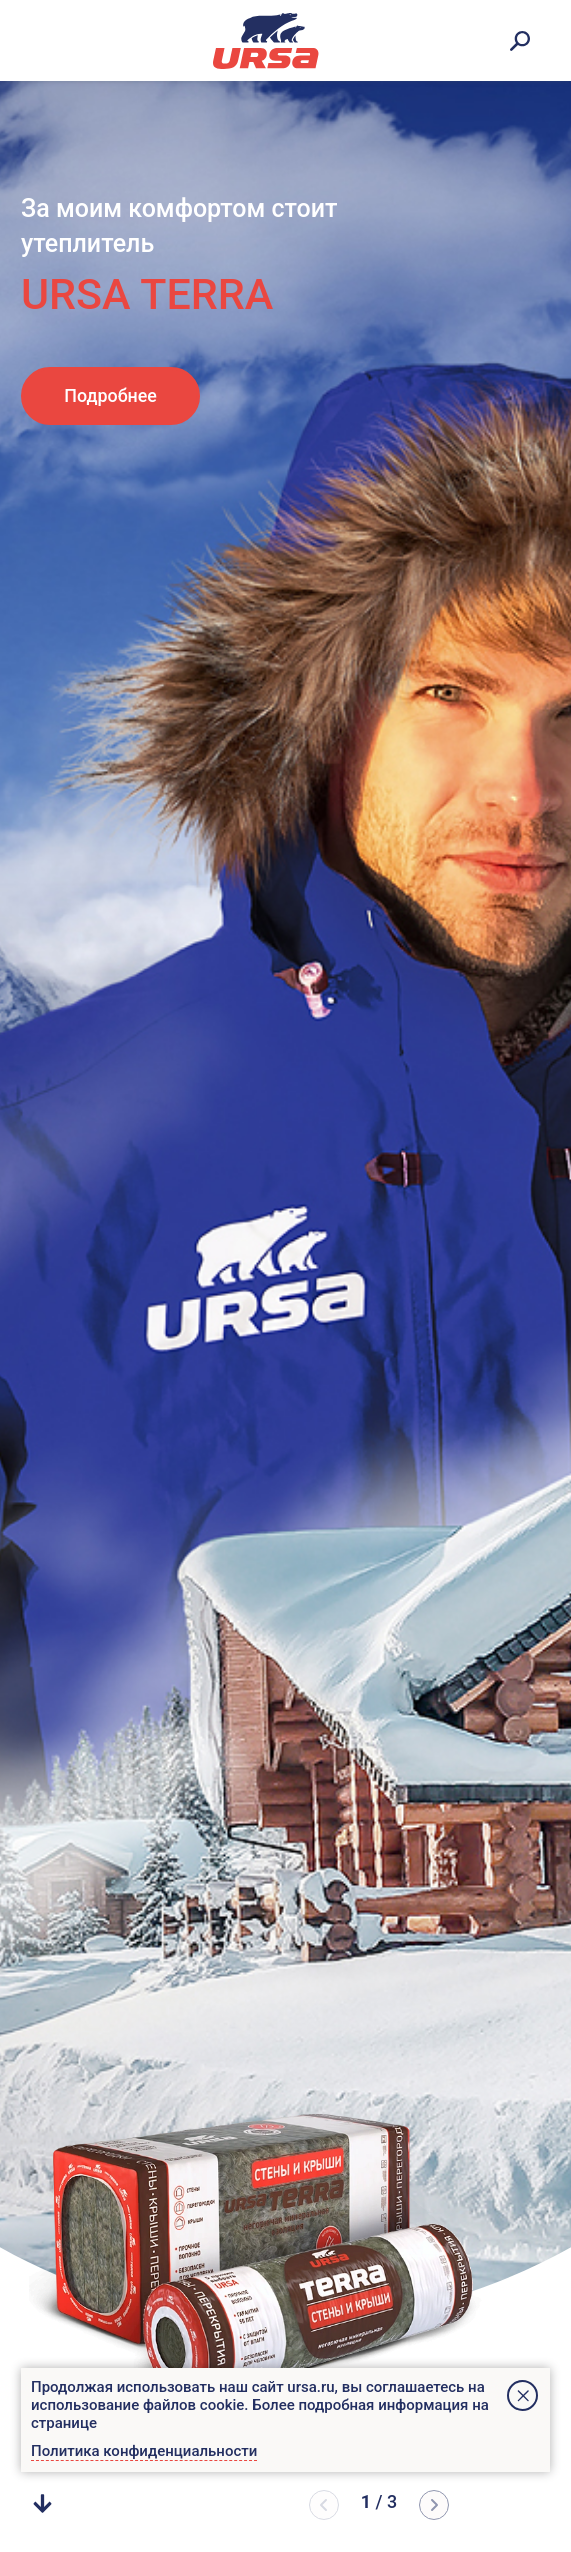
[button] (434, 2505)
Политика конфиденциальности (144, 2451)
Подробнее (110, 395)
